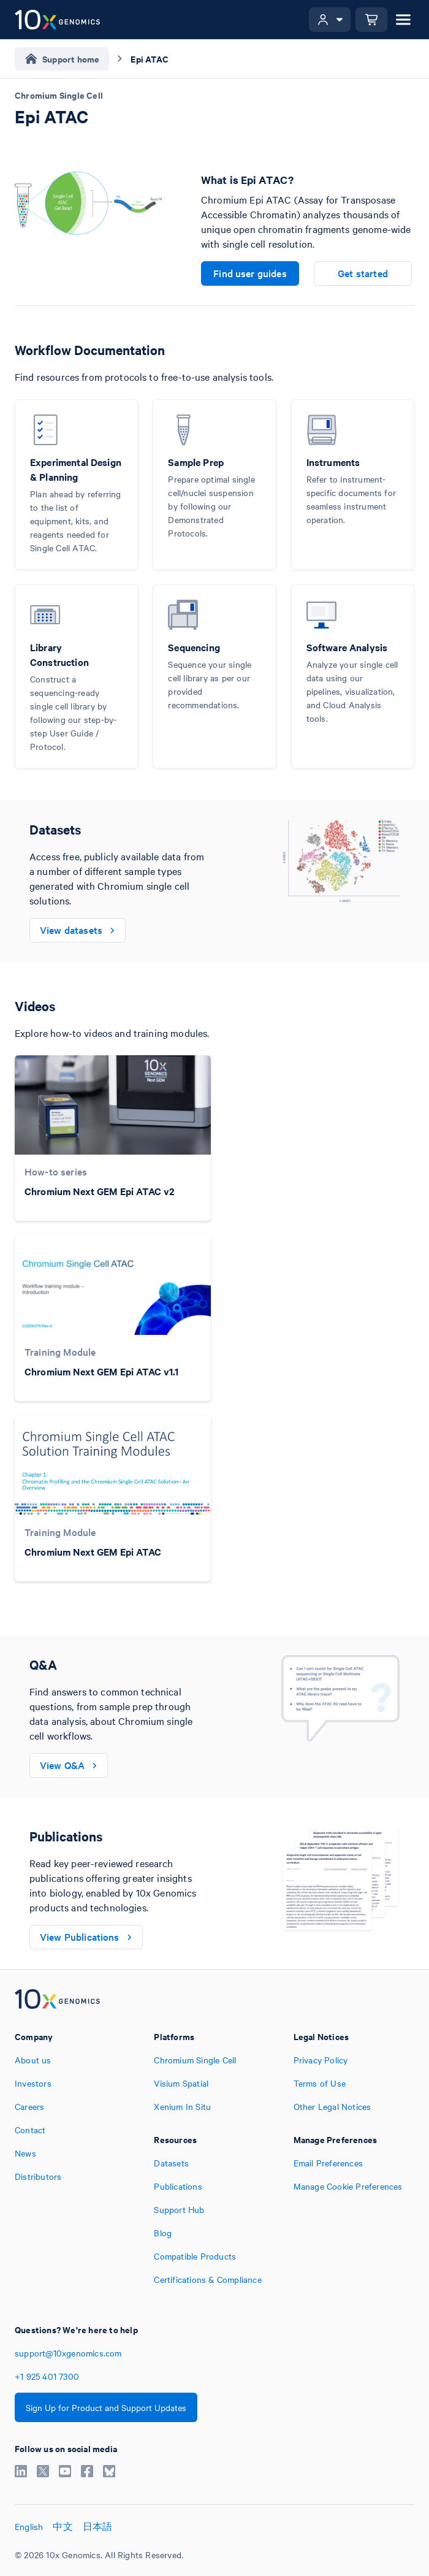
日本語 (98, 2526)
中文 (62, 2526)
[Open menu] (403, 19)
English (29, 2526)
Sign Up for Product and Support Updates (106, 2407)
